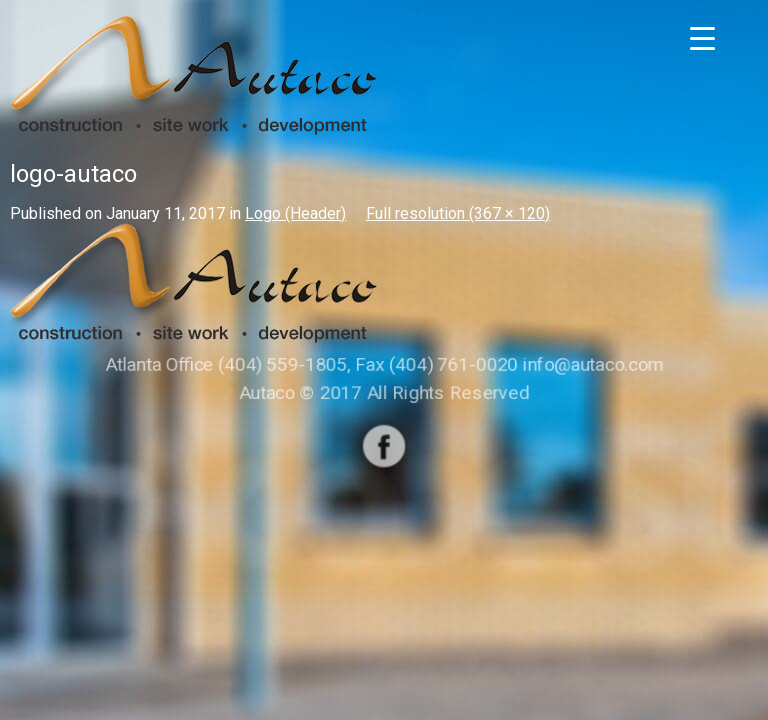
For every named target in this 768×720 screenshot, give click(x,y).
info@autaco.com (590, 365)
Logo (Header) (295, 213)
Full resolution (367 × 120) (458, 213)
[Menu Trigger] (702, 37)
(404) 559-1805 (284, 365)
